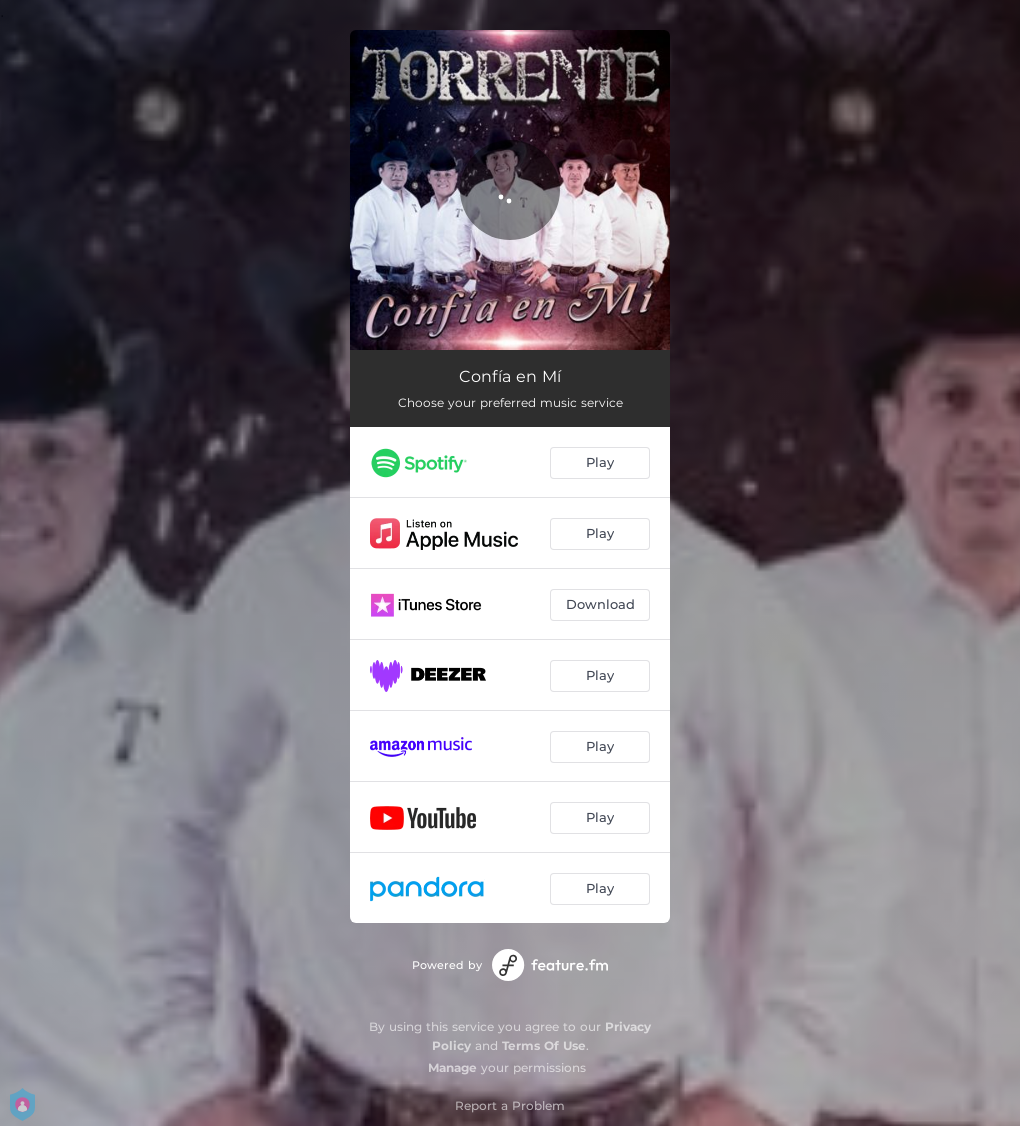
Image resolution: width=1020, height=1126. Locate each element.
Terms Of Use (544, 1045)
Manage (452, 1067)
